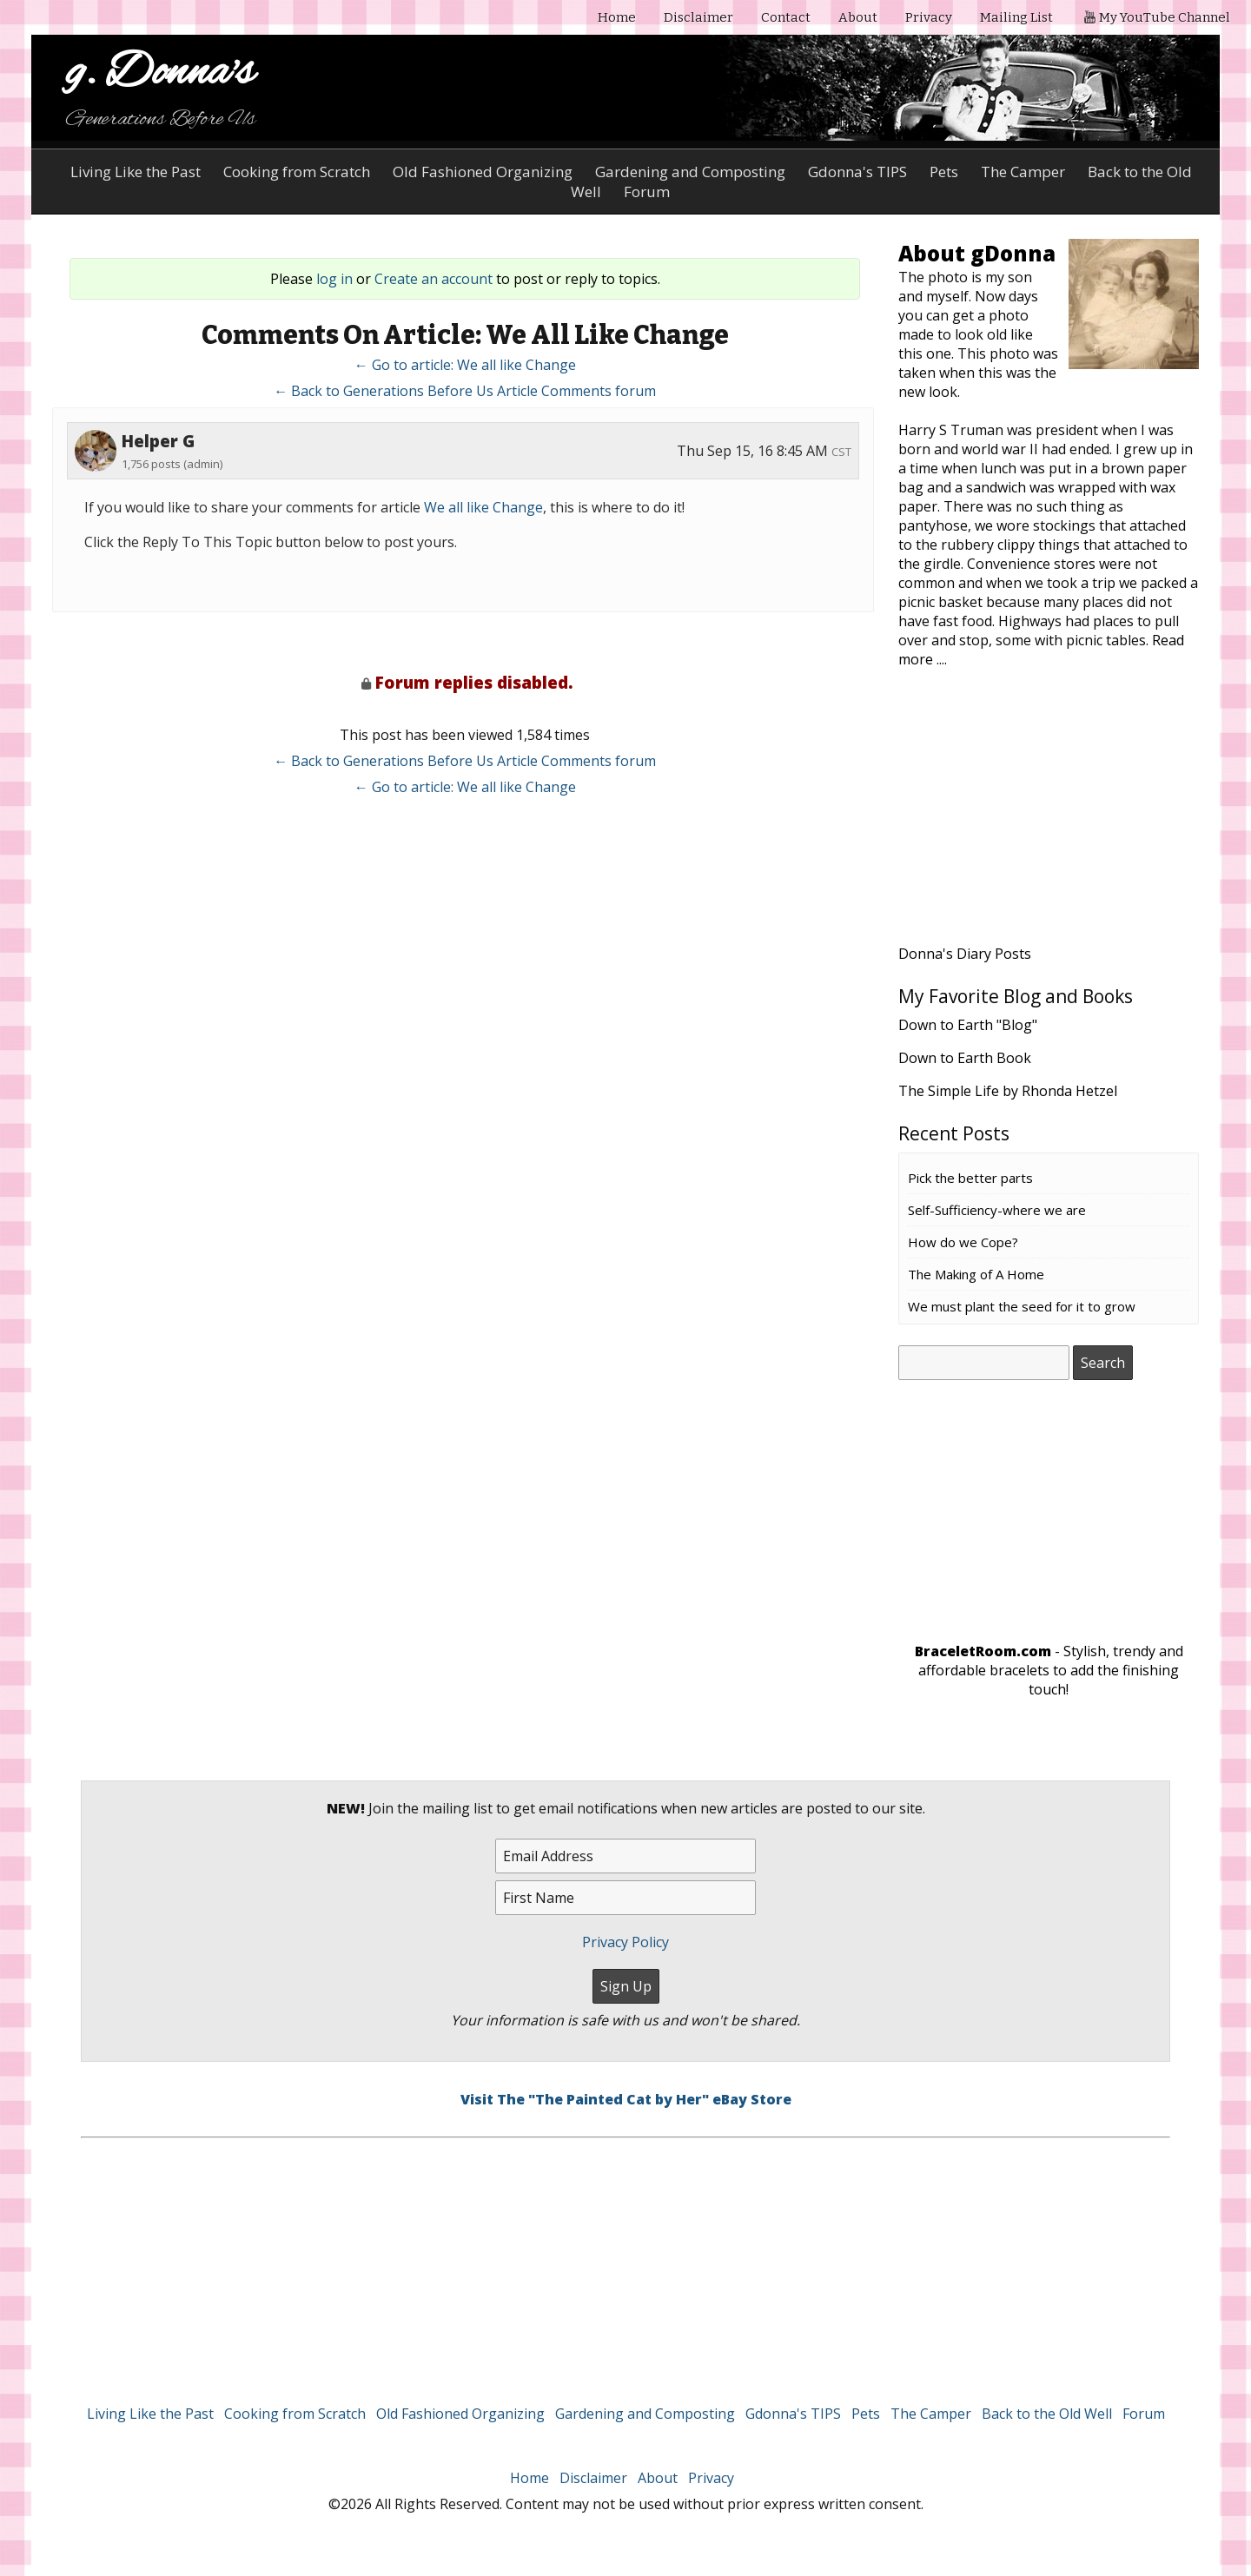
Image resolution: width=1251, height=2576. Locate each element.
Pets (944, 172)
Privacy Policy (625, 1942)
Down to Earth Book (964, 1057)
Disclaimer (698, 17)
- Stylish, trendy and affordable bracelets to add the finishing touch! (1049, 1670)
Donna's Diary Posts (964, 953)
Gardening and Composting (690, 172)
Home (617, 17)
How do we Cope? (963, 1242)
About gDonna (977, 253)
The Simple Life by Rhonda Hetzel (1007, 1090)
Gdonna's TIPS (857, 172)
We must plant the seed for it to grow (1021, 1306)
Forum (1143, 2413)
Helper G (158, 441)
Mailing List (1016, 17)
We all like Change (483, 507)
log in (334, 278)
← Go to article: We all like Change (465, 364)
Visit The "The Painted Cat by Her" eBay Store (625, 2099)
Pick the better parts (970, 1177)
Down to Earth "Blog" (967, 1024)
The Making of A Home (976, 1274)
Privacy (928, 17)
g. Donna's (160, 73)
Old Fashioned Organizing (483, 172)
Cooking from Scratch (296, 172)
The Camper (1023, 172)
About (857, 17)
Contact (786, 17)
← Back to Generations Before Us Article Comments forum (465, 390)
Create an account (433, 278)
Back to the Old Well (1047, 2413)
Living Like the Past (135, 172)
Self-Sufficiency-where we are (997, 1210)
